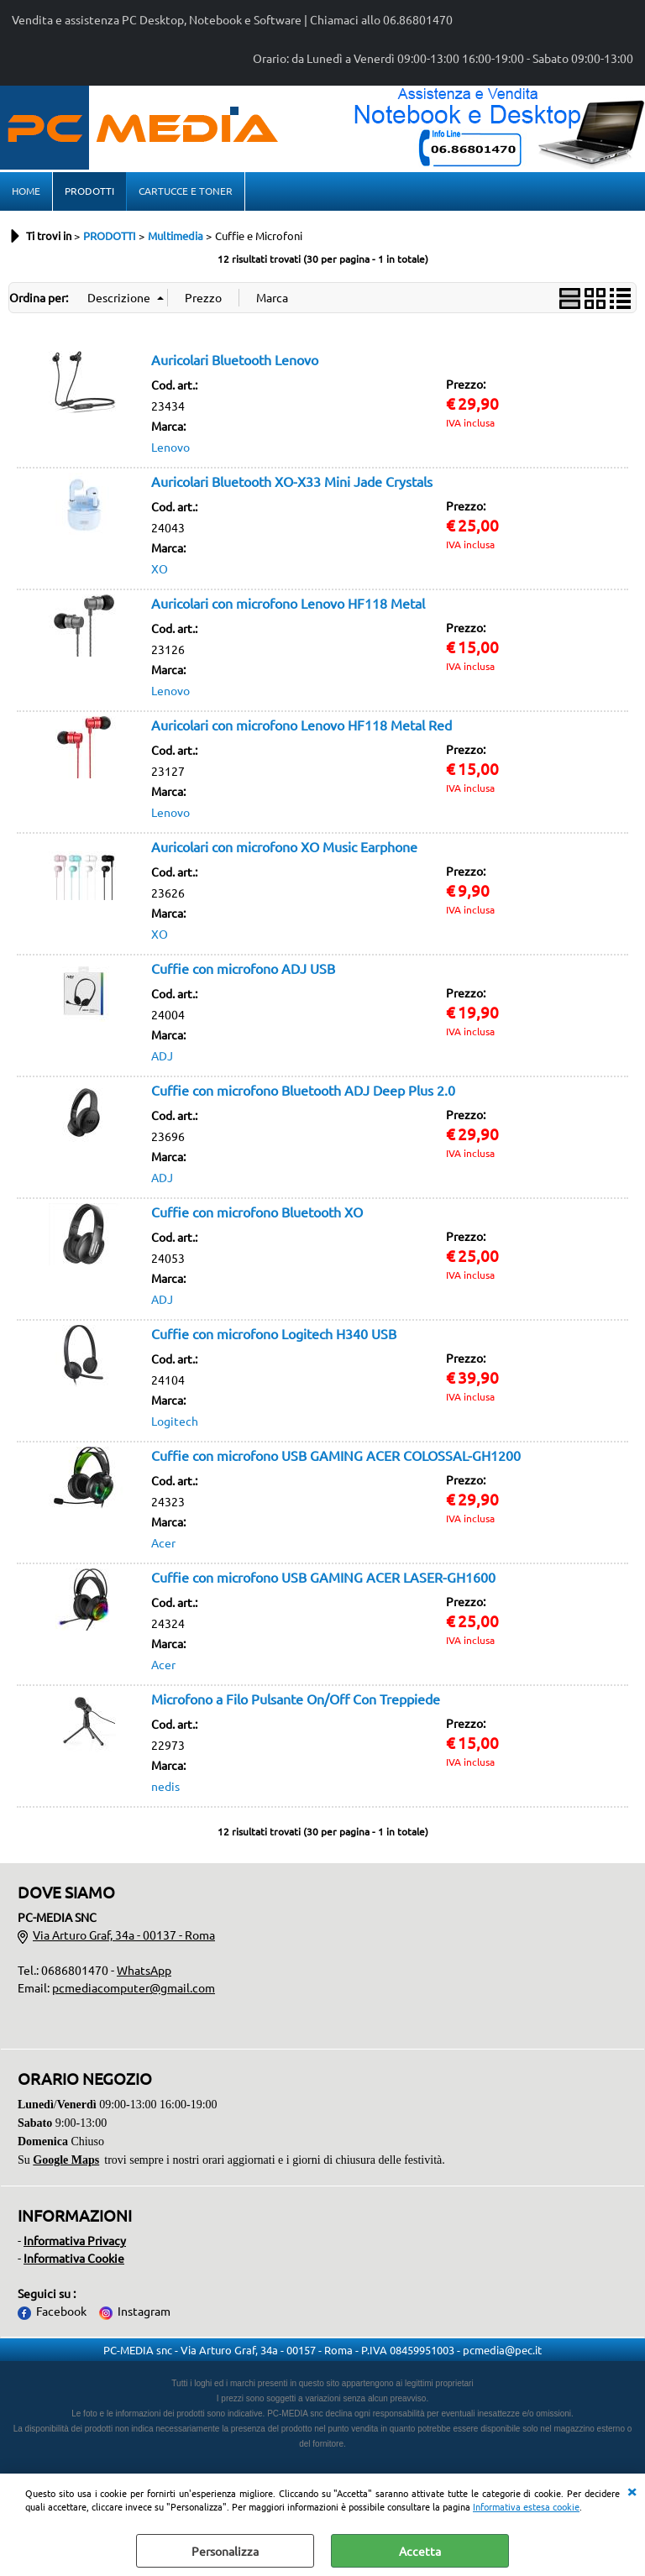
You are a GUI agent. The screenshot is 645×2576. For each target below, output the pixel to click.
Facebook (61, 2310)
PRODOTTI (89, 190)
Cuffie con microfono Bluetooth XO (257, 1211)
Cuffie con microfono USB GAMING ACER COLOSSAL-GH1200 (336, 1455)
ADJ (162, 1055)
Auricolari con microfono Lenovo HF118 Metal (288, 602)
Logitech (174, 1420)
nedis (165, 1785)
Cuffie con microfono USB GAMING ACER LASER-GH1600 (323, 1576)
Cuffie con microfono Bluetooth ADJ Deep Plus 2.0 (303, 1089)
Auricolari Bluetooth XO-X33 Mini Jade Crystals (292, 481)
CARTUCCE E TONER (186, 190)
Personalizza (225, 2550)
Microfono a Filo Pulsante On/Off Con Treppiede (295, 1698)
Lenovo (170, 446)
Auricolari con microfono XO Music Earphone (284, 846)
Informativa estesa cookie (526, 2506)
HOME (26, 190)
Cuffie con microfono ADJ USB (243, 968)
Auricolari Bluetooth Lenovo (234, 359)
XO (159, 568)
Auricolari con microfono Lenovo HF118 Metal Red (301, 724)
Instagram (144, 2310)
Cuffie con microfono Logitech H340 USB (273, 1333)
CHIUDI (632, 2490)
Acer (163, 1542)
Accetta (420, 2550)
